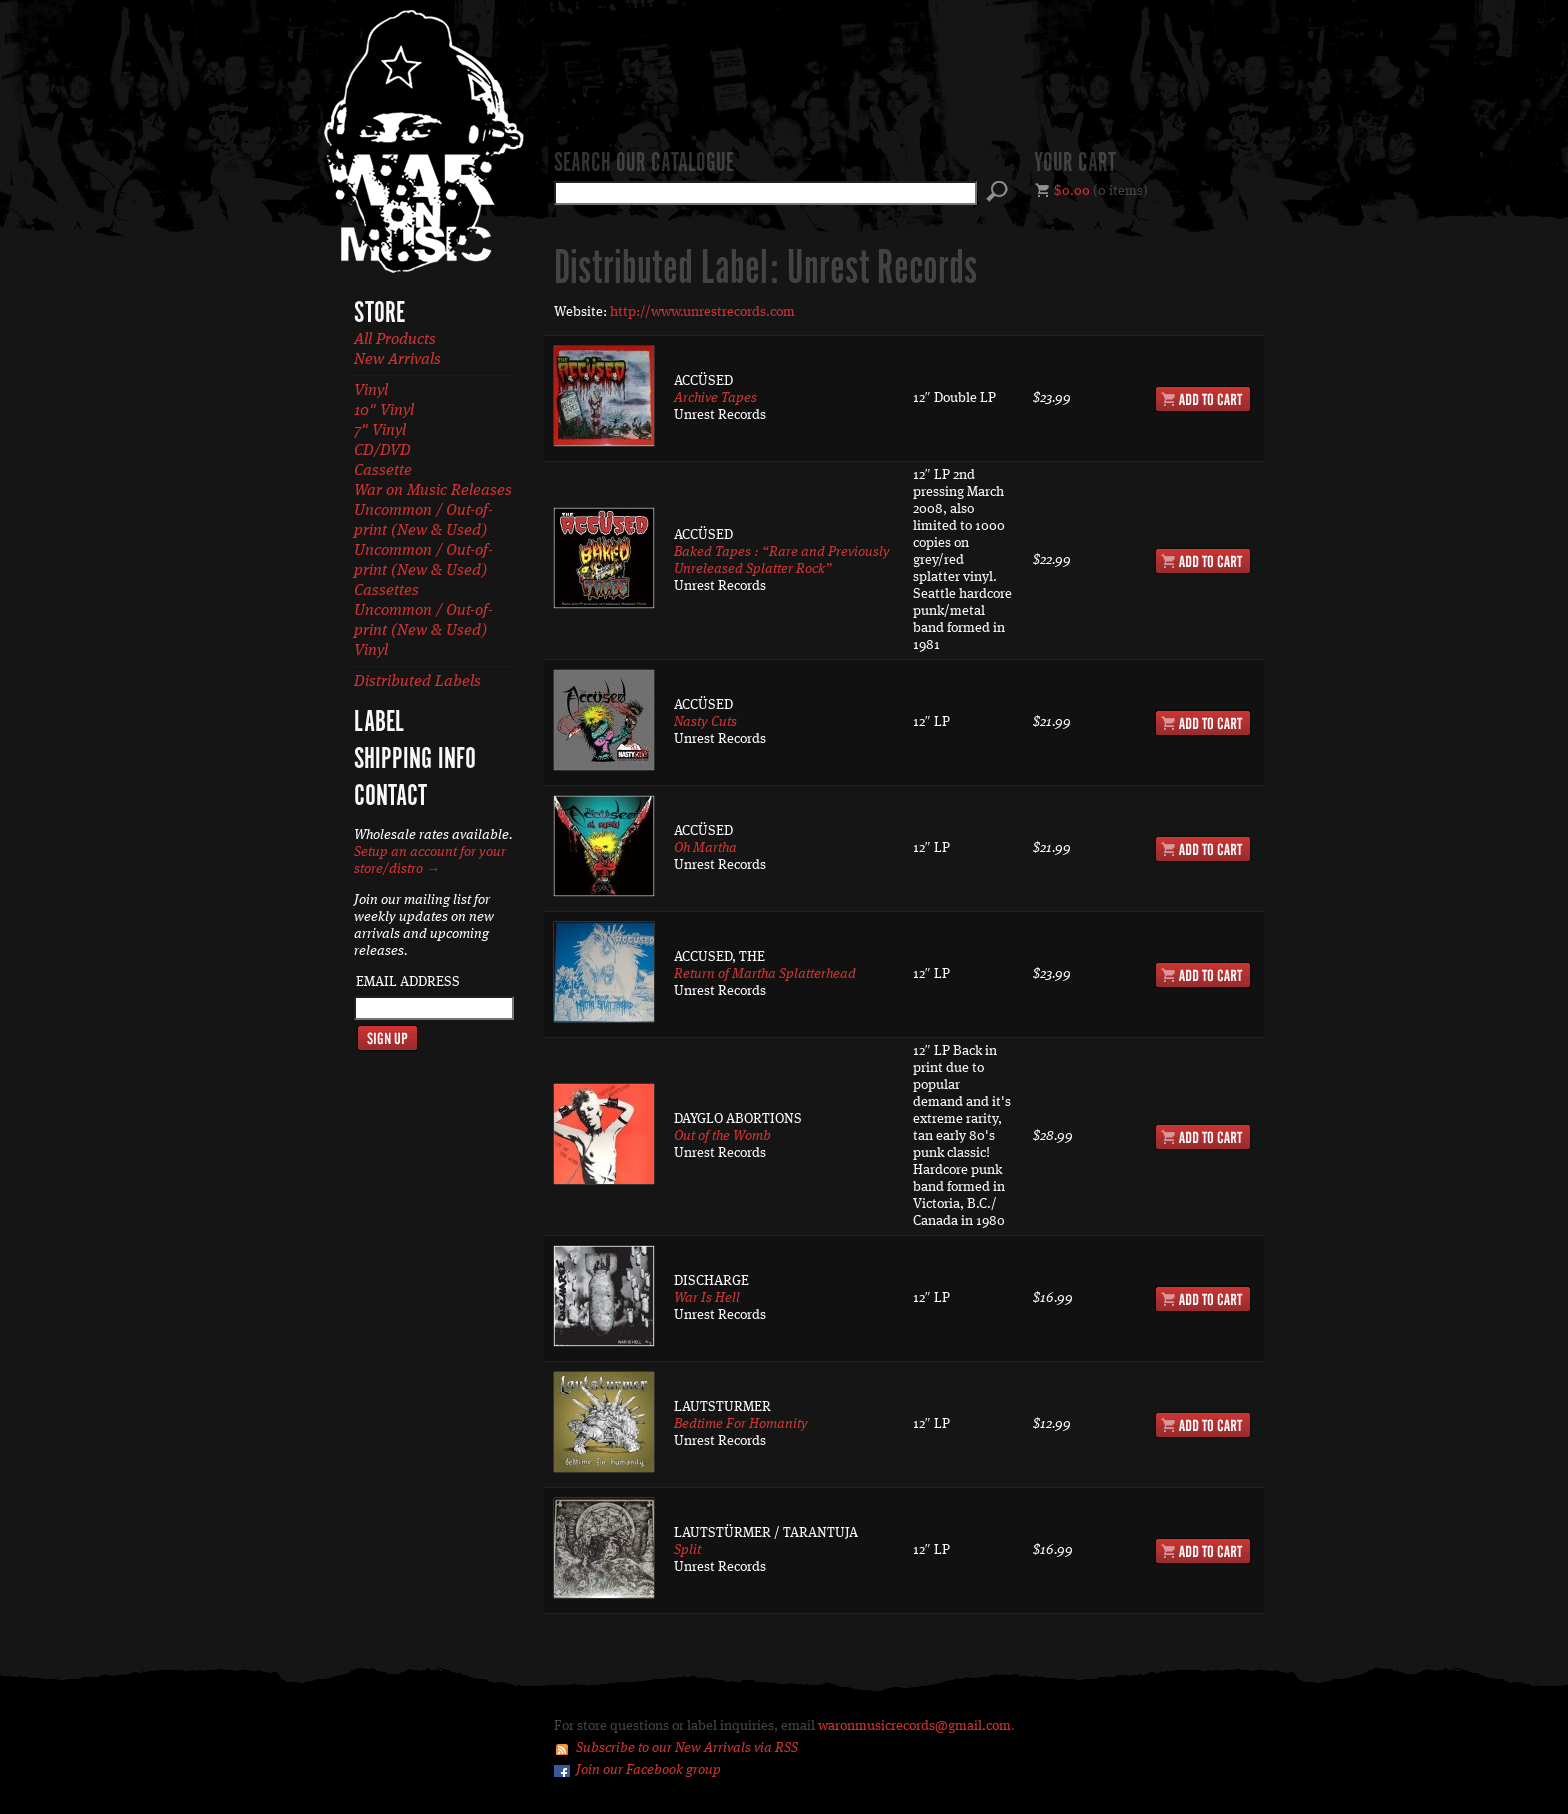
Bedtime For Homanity (741, 1424)
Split (687, 1550)
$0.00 (1072, 191)
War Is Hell (707, 1298)
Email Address (408, 982)
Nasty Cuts (705, 722)
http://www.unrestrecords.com (702, 312)
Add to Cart (1203, 399)
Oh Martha (705, 848)
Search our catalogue (644, 164)
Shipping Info (415, 760)
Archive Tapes (715, 398)
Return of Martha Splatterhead (765, 974)
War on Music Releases (433, 491)
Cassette (383, 471)
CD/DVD (382, 451)
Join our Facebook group (648, 1770)
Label (379, 723)
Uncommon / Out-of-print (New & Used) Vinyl (423, 631)
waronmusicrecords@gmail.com (914, 1726)
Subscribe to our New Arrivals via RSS (687, 1748)
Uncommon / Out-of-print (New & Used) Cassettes (423, 571)
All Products (395, 340)
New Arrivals (397, 360)
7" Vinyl (380, 431)
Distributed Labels (417, 682)
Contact (390, 797)
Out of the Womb (722, 1136)
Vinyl (371, 391)
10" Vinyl (384, 411)
